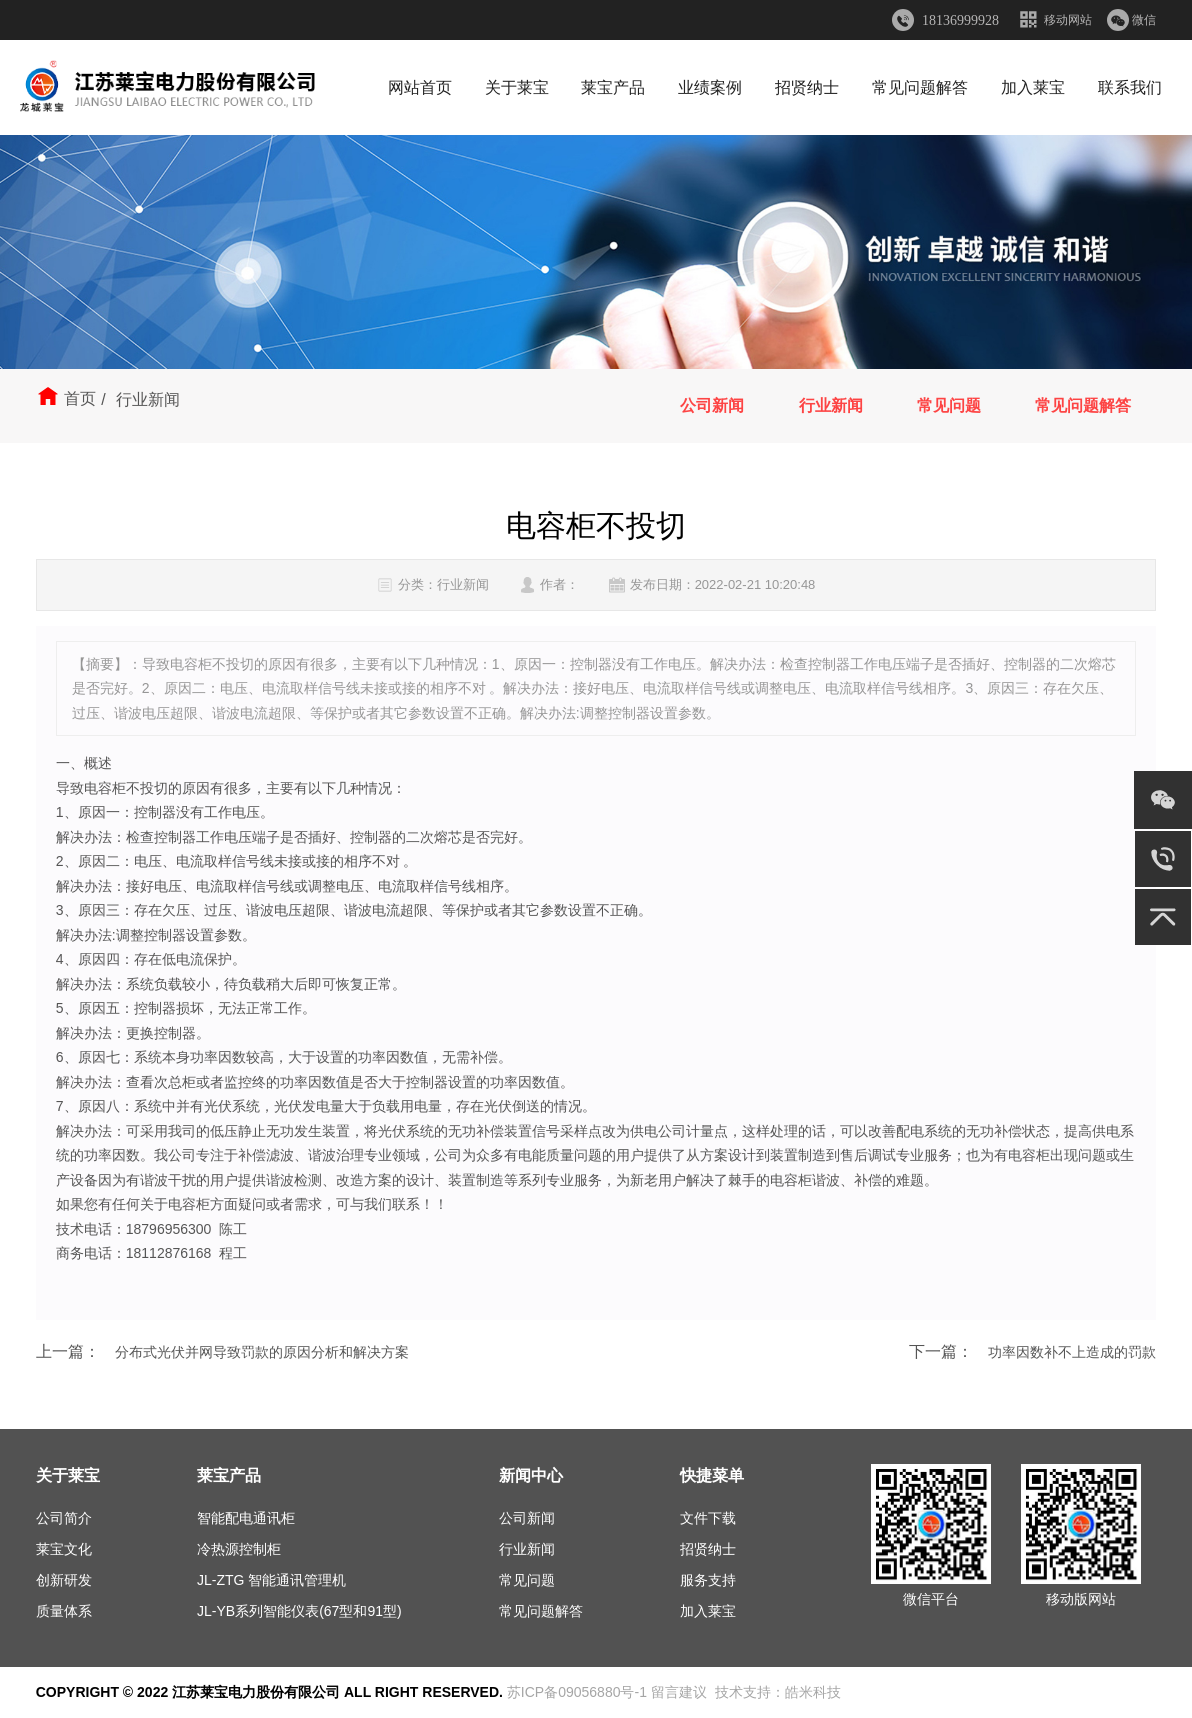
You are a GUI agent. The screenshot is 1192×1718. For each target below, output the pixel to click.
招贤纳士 (807, 87)
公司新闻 (712, 405)
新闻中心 (531, 1475)
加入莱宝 (1033, 87)
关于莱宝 (517, 87)
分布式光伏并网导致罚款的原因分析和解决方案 (262, 1352)
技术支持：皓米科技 (778, 1692)
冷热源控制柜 (239, 1549)
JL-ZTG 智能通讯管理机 (271, 1580)
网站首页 (420, 87)
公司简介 (64, 1518)
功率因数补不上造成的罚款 (1072, 1352)
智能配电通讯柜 (246, 1518)
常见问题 (949, 405)
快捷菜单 (712, 1475)
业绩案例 (710, 87)
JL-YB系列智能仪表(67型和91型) (299, 1611)
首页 (80, 398)
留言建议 (679, 1692)
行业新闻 (830, 405)
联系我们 (1130, 87)
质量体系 (64, 1611)
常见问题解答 (920, 87)
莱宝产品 (613, 87)
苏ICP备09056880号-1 (577, 1692)
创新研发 (64, 1580)
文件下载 (708, 1518)
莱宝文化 (64, 1549)
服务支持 (708, 1580)
